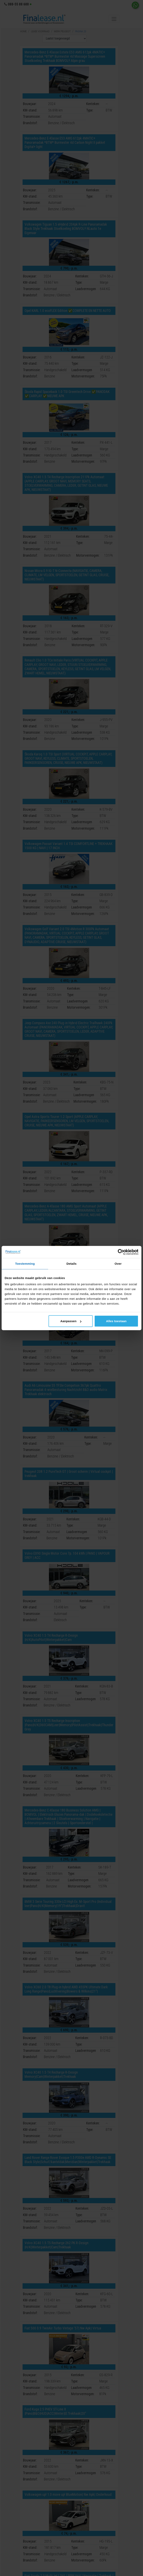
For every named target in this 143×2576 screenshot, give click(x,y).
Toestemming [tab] (25, 1263)
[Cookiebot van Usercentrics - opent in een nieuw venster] (120, 1252)
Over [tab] (118, 1263)
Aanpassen (70, 1321)
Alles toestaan (116, 1321)
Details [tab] (71, 1263)
